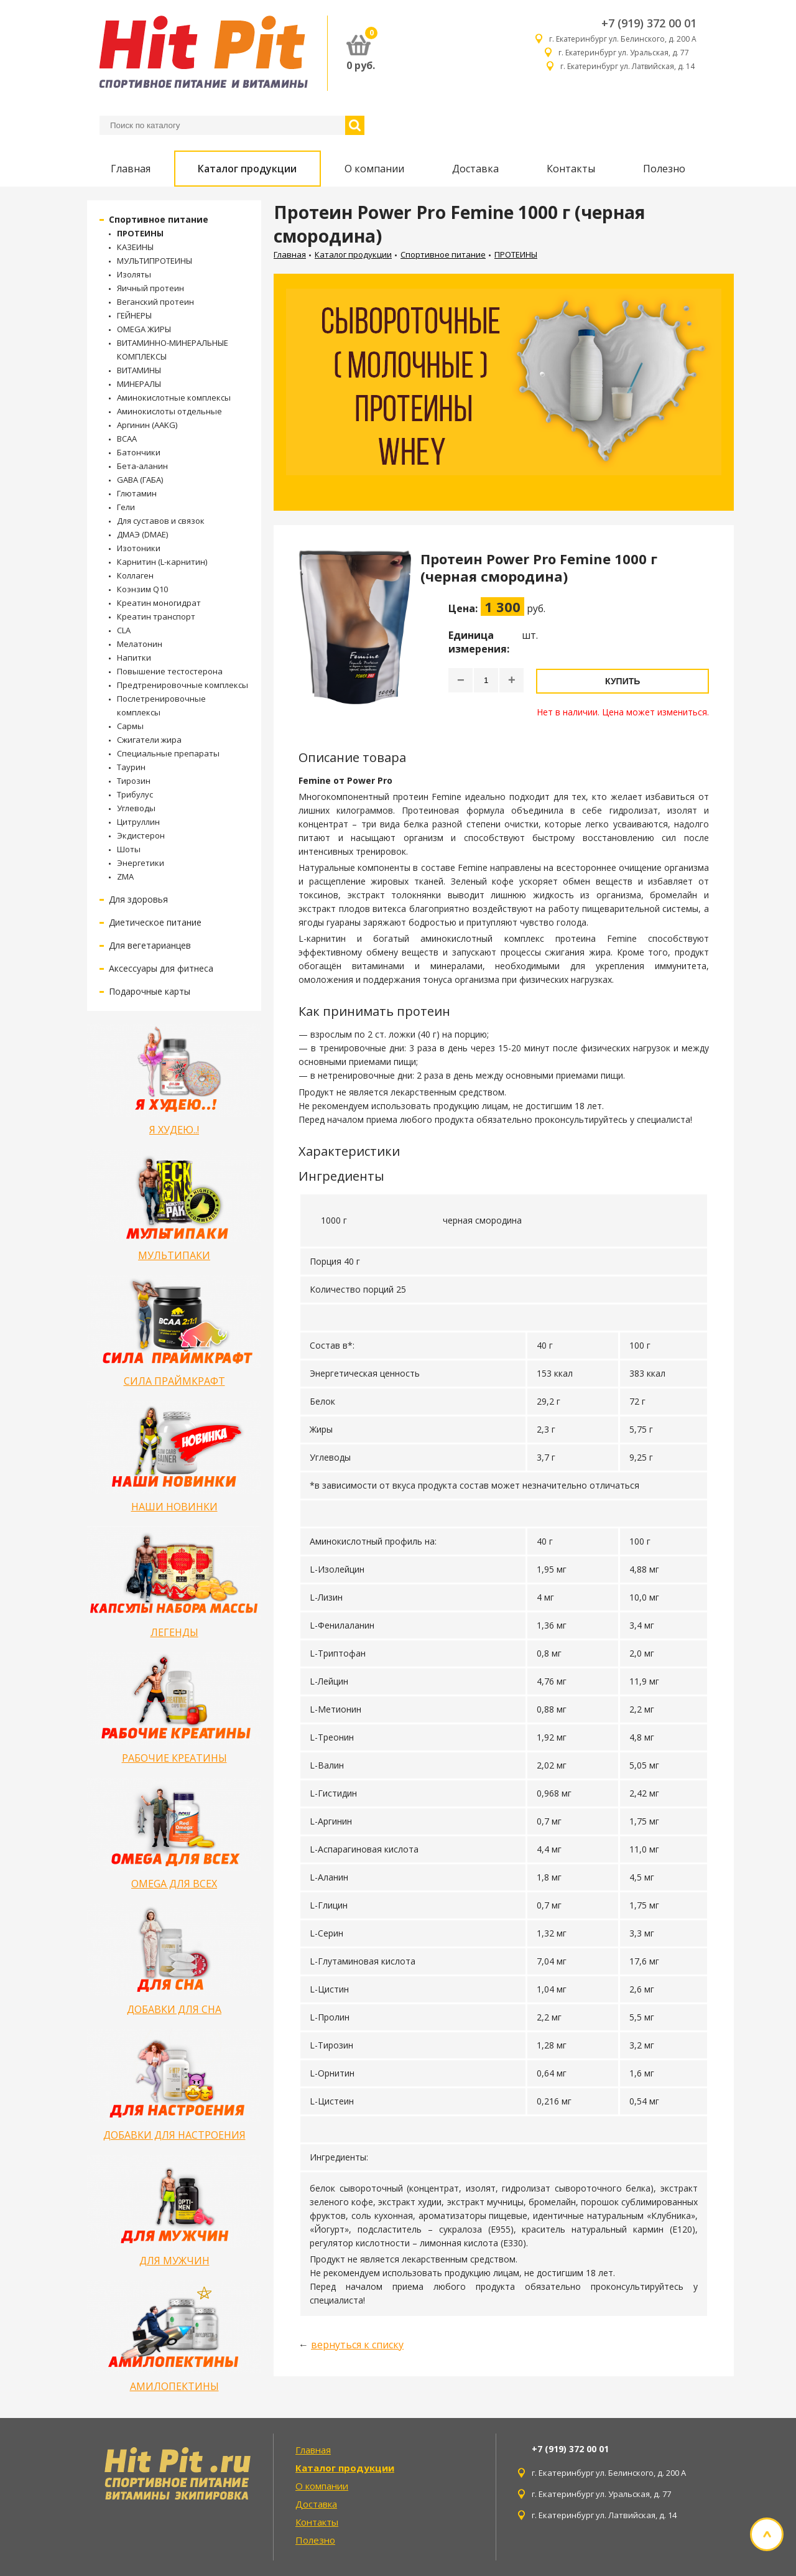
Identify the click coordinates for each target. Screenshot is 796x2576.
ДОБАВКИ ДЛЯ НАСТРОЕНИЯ (174, 2135)
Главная (130, 168)
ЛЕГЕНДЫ (174, 1632)
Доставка (475, 168)
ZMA (125, 876)
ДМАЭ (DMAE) (142, 534)
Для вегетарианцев (150, 945)
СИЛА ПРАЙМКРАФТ (174, 1381)
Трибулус (135, 794)
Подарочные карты (149, 991)
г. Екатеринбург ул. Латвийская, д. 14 (628, 66)
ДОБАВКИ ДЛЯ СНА (174, 2009)
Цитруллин (138, 821)
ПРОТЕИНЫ (140, 233)
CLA (124, 630)
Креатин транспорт (156, 616)
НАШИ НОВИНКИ (174, 1507)
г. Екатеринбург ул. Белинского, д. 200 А (622, 39)
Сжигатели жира (149, 739)
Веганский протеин (155, 301)
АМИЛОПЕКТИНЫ (174, 2386)
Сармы (130, 726)
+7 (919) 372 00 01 (648, 23)
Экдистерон (141, 835)
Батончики (138, 452)
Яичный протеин (150, 288)
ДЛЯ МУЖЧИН (174, 2260)
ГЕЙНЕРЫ (134, 315)
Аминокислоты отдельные (169, 411)
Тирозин (133, 780)
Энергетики (140, 862)
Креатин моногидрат (159, 602)
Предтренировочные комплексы (182, 684)
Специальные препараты (168, 753)
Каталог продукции (247, 168)
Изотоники (138, 548)
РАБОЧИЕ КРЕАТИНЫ (174, 1758)
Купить (622, 681)
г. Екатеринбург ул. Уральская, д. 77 (627, 52)
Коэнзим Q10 (142, 589)
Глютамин (137, 493)
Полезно (664, 168)
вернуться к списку (357, 2344)
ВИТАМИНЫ (139, 370)
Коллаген (135, 575)
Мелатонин (139, 643)
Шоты (129, 849)
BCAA (127, 438)
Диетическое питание (155, 922)
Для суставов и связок (161, 520)
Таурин (131, 767)
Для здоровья (138, 899)
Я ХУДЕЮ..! (174, 1130)
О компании (374, 168)
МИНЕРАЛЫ (139, 383)
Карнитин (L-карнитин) (162, 561)
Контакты (571, 168)
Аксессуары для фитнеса (161, 968)
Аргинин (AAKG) (147, 424)
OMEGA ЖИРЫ (144, 329)
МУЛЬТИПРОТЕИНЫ (154, 260)
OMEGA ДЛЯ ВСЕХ (174, 1883)
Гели (126, 507)
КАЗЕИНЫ (135, 247)
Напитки (134, 657)
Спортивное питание (158, 219)
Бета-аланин (142, 466)
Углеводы (136, 808)
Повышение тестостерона (170, 671)
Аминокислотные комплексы (174, 397)
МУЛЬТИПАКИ (174, 1255)
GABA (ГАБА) (140, 479)
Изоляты (134, 274)
